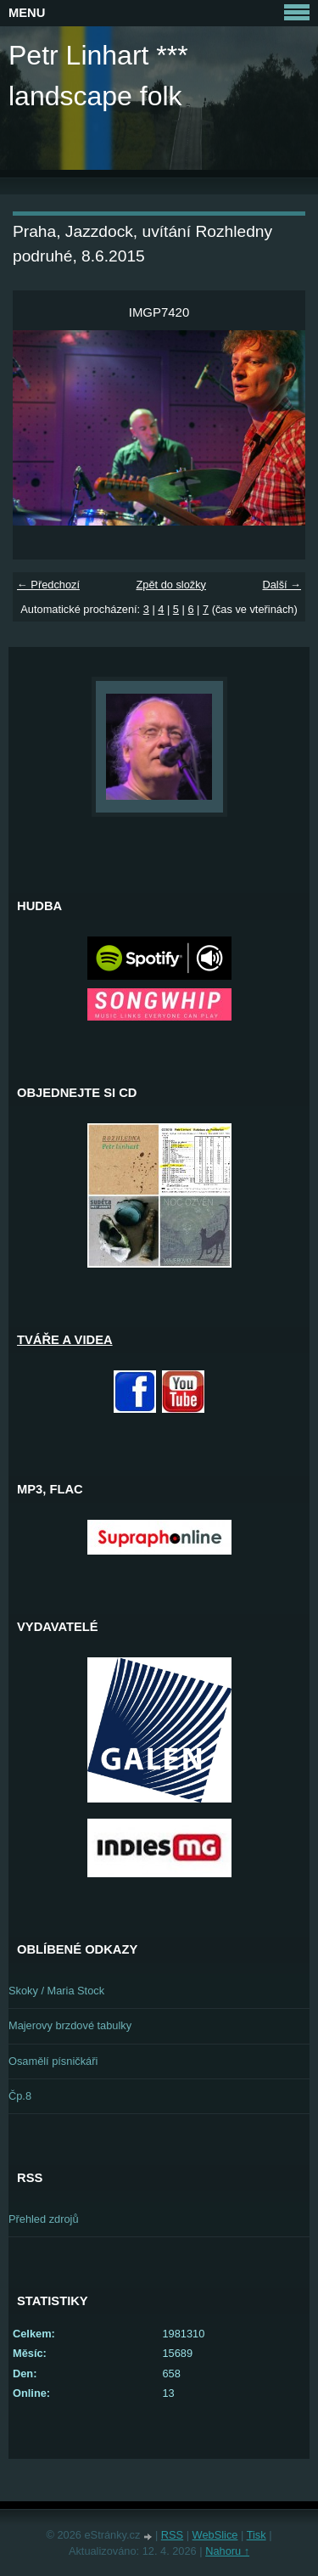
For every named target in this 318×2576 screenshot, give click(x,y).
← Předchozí (48, 584)
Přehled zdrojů (43, 2219)
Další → (281, 584)
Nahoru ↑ (227, 2551)
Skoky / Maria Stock (56, 1990)
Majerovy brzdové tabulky (69, 2025)
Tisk (256, 2534)
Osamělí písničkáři (53, 2061)
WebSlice (215, 2534)
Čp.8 (19, 2095)
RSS (172, 2534)
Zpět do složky (171, 584)
